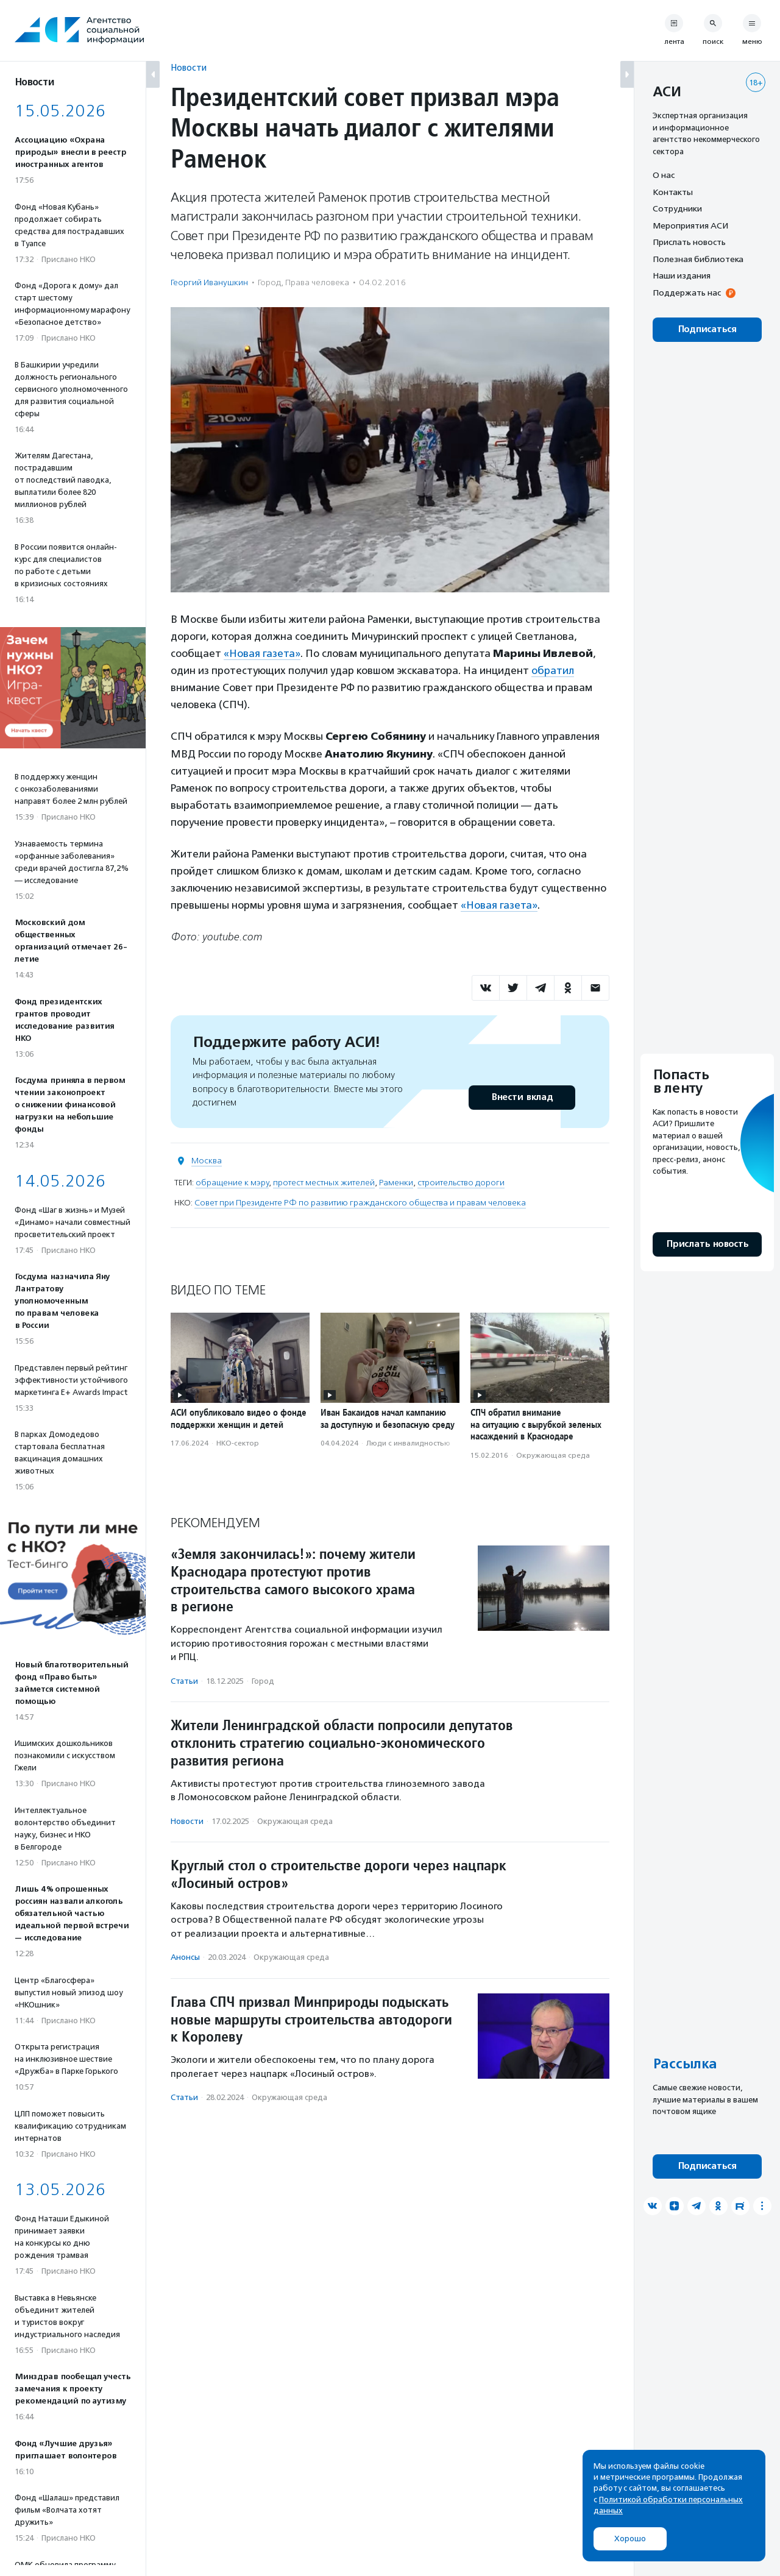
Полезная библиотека (698, 259)
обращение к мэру (232, 1182)
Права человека (317, 282)
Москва (206, 1160)
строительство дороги (461, 1182)
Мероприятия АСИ (690, 225)
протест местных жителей (324, 1182)
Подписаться (707, 329)
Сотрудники (677, 208)
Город (269, 282)
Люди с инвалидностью (408, 1443)
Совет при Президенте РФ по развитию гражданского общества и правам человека (360, 1203)
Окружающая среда (553, 1455)
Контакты (673, 192)
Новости (189, 67)
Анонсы (185, 1957)
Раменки (396, 1182)
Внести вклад (521, 1097)
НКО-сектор (237, 1443)
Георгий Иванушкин (209, 282)
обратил (552, 670)
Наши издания (682, 275)
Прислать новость (689, 242)
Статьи (184, 1681)
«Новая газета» (262, 653)
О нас (664, 175)
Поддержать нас (687, 292)
